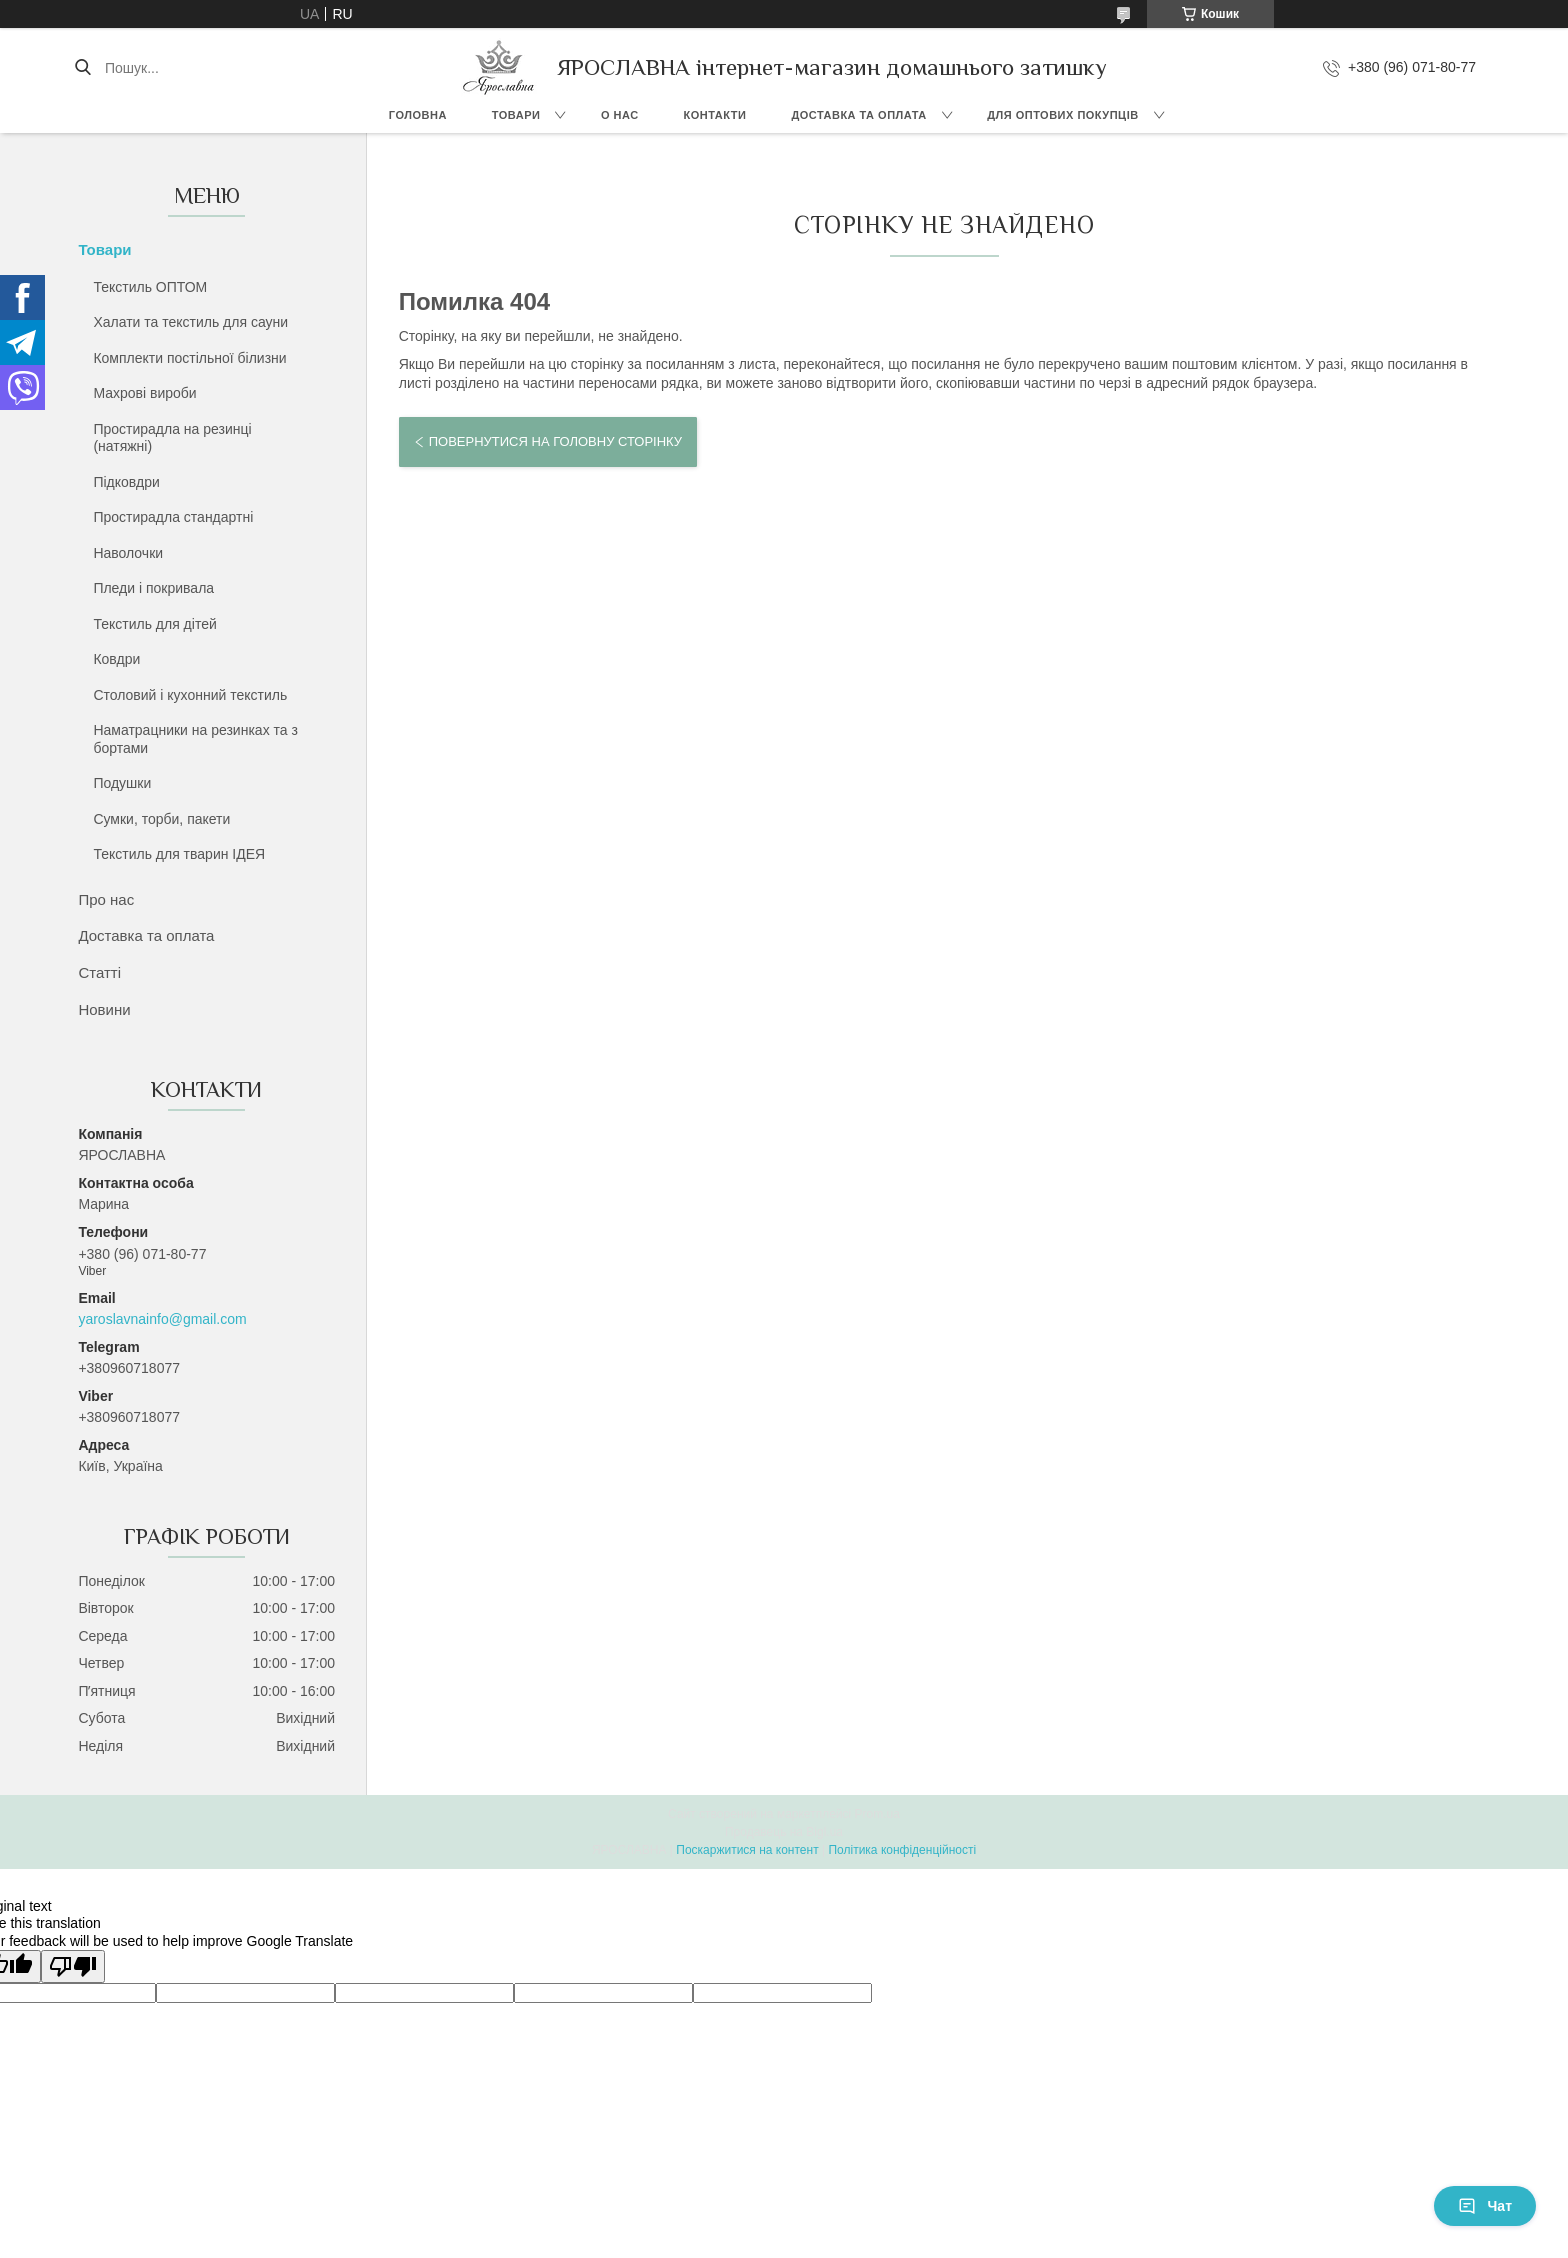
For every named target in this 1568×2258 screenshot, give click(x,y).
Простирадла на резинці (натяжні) (172, 438)
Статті (99, 972)
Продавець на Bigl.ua (784, 1832)
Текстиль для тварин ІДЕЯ (179, 854)
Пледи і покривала (153, 588)
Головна (418, 115)
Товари (516, 115)
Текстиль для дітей (154, 624)
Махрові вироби (144, 393)
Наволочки (128, 553)
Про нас (106, 899)
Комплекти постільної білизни (189, 358)
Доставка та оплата (858, 115)
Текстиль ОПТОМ (150, 287)
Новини (104, 1009)
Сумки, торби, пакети (161, 819)
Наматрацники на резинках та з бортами (195, 739)
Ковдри (116, 659)
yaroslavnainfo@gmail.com (162, 1319)
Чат (1485, 2206)
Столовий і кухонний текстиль (190, 695)
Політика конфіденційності (902, 1850)
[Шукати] (82, 68)
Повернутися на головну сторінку (555, 441)
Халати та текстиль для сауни (190, 322)
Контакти (715, 115)
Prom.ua (877, 1814)
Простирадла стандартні (173, 517)
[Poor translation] (73, 1966)
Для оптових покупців (1062, 115)
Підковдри (126, 482)
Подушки (122, 783)
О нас (620, 115)
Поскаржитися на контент (747, 1850)
